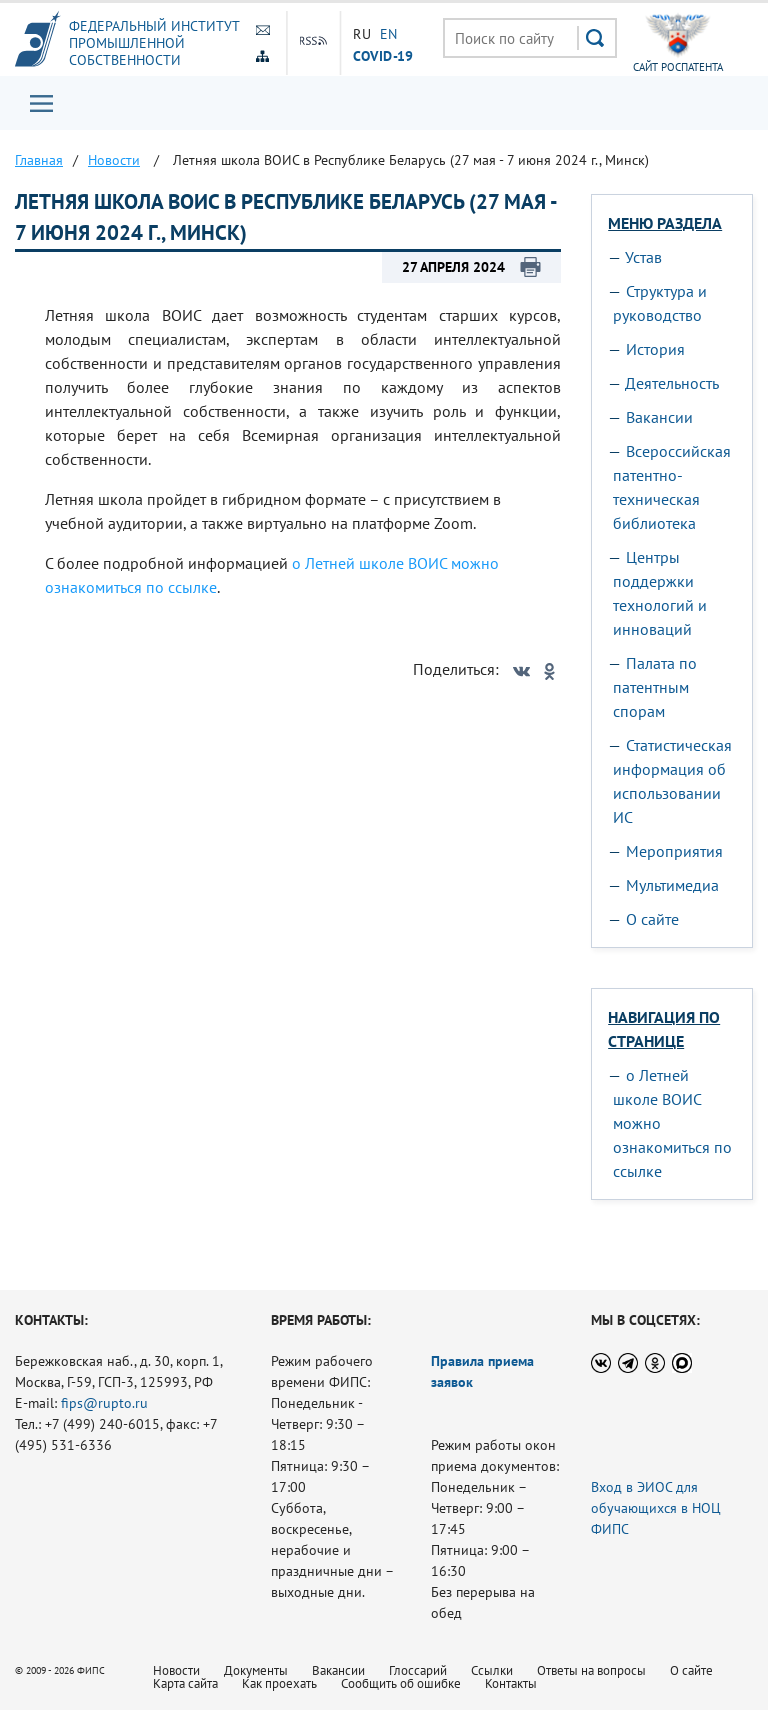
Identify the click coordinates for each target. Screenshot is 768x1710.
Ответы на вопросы (591, 1670)
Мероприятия (674, 851)
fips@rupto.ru (104, 1403)
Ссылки (492, 1670)
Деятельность (672, 383)
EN (389, 34)
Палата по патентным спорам (655, 687)
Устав (643, 257)
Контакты (511, 1683)
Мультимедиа (672, 885)
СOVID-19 (383, 55)
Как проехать (279, 1683)
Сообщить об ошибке (401, 1683)
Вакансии (659, 417)
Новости (176, 1670)
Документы (256, 1670)
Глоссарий (418, 1670)
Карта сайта (185, 1683)
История (655, 349)
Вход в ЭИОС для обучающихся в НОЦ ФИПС (656, 1508)
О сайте (652, 919)
